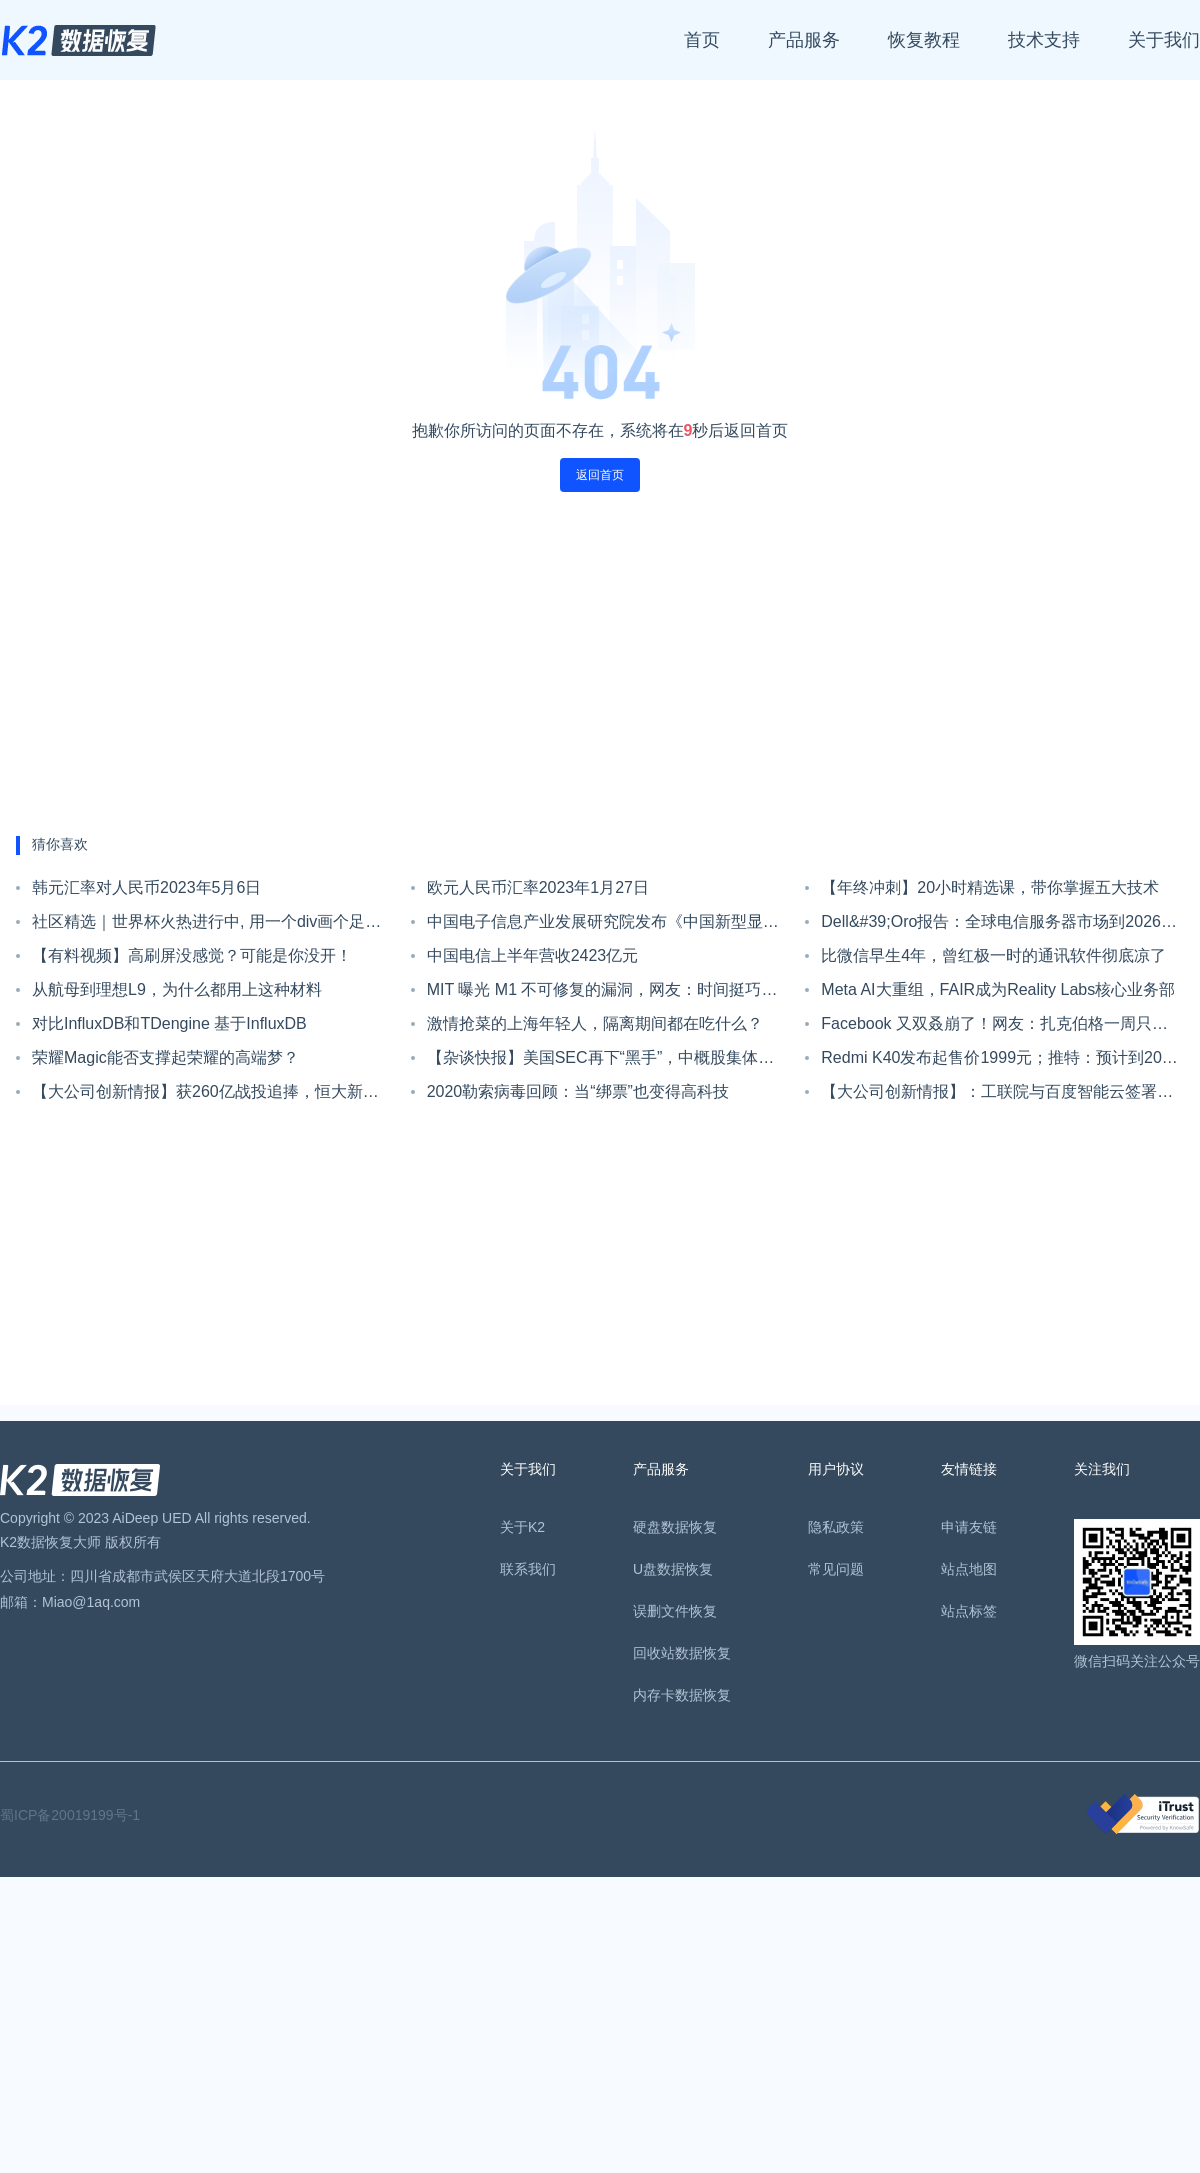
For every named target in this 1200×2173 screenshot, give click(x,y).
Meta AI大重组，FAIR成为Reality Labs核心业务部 (998, 989)
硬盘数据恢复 (675, 1527)
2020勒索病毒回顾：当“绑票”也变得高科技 (578, 1091)
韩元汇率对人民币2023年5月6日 (146, 887)
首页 (702, 40)
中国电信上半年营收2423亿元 (533, 955)
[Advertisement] (600, 664)
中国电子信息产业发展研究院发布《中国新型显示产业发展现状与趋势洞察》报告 (603, 926)
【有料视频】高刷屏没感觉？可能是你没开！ (192, 955)
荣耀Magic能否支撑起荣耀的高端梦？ (165, 1057)
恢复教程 (924, 40)
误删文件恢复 (675, 1611)
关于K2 (522, 1527)
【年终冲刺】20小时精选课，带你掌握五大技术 (990, 887)
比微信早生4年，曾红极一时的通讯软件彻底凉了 (993, 955)
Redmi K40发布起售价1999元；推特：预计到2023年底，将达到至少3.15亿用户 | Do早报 (1000, 1062)
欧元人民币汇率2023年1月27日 (538, 887)
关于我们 (1164, 40)
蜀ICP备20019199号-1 (70, 1815)
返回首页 (600, 475)
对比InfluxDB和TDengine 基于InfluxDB (169, 1023)
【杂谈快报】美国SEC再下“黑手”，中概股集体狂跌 (601, 1062)
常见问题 (836, 1569)
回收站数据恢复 (682, 1653)
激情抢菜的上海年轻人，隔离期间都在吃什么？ (595, 1023)
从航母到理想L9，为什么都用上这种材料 (177, 989)
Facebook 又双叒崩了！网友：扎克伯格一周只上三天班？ (994, 1028)
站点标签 (969, 1611)
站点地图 (969, 1569)
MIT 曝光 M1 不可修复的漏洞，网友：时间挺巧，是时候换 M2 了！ (602, 994)
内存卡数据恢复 (682, 1695)
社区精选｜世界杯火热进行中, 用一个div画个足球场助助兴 (206, 926)
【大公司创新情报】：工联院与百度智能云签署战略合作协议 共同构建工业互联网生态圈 (997, 1096)
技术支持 (1044, 40)
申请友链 (969, 1527)
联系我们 (528, 1569)
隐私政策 (836, 1527)
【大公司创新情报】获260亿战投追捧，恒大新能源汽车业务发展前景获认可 (205, 1096)
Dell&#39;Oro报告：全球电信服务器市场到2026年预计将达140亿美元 (999, 926)
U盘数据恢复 (673, 1569)
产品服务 (804, 40)
